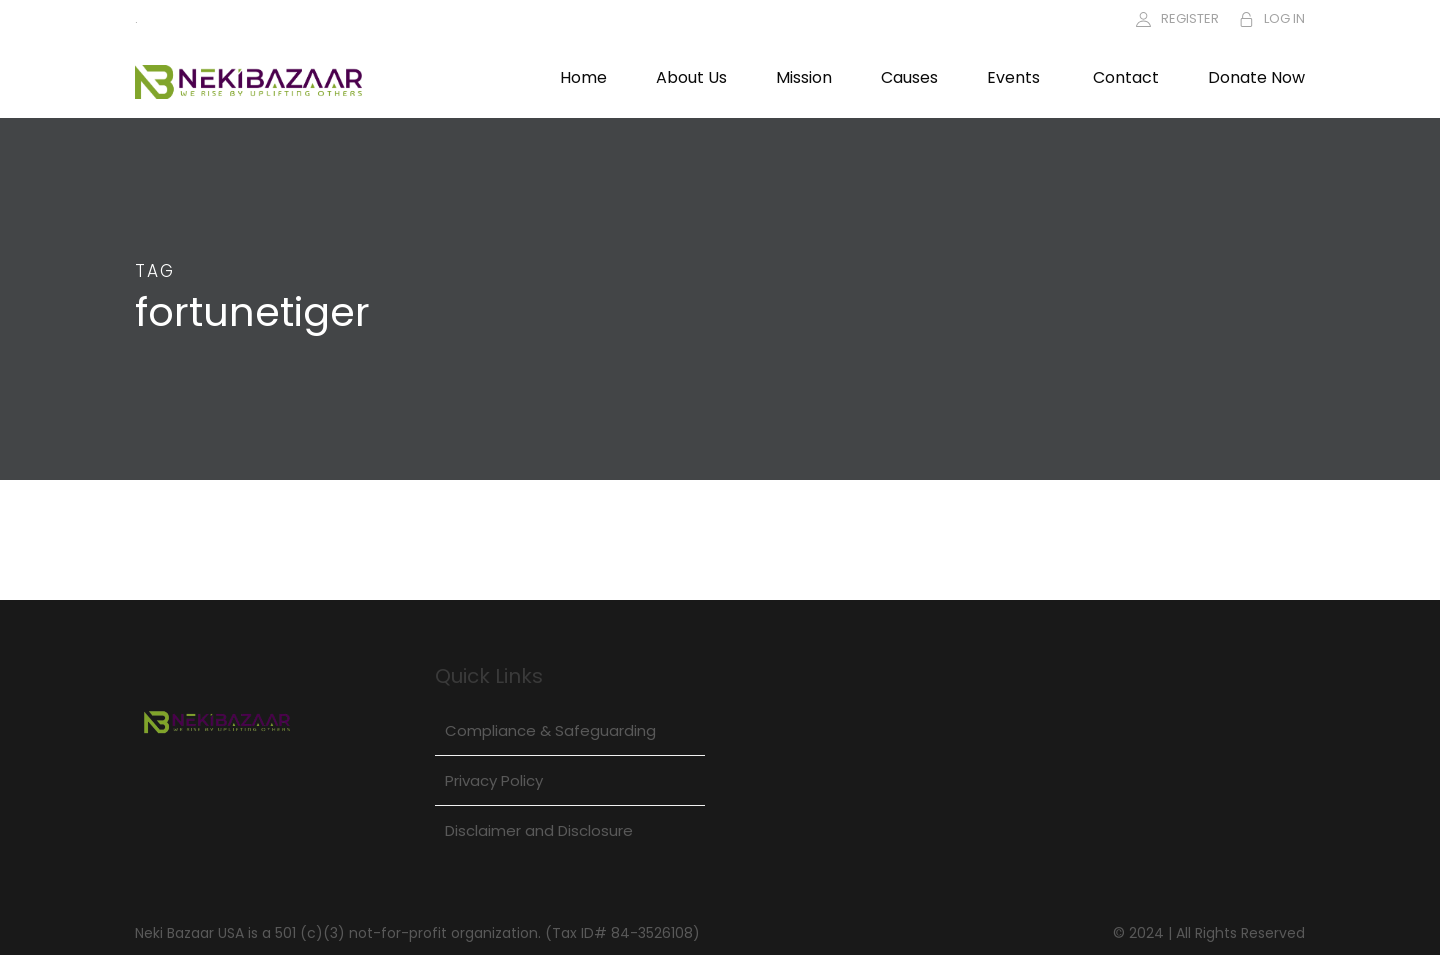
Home (583, 77)
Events (1013, 77)
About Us (691, 77)
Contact (1126, 77)
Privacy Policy (494, 780)
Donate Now (1256, 77)
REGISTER (1190, 18)
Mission (804, 77)
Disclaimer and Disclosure (539, 830)
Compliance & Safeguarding (550, 730)
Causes (909, 77)
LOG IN (1284, 18)
